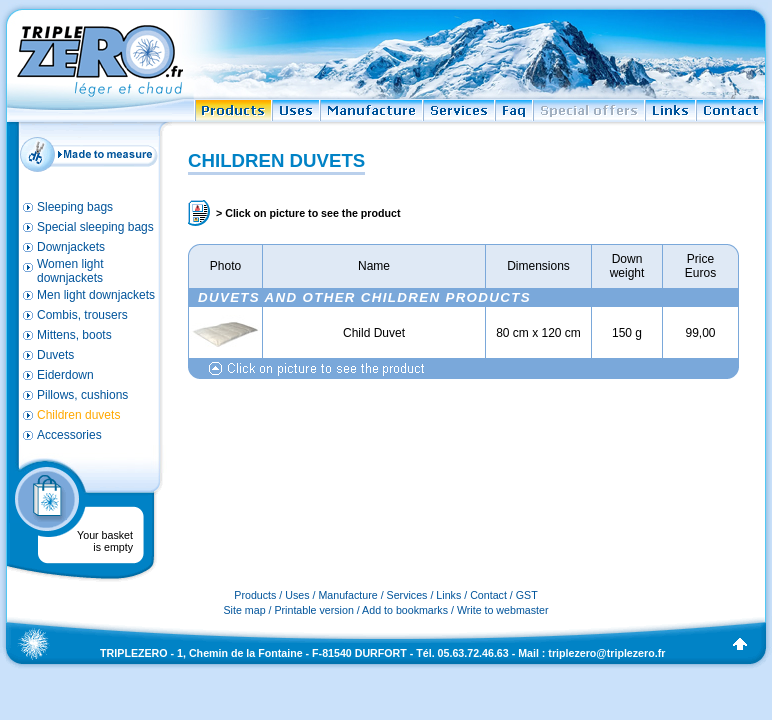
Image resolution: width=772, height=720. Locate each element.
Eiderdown (65, 375)
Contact (488, 595)
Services (407, 595)
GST (527, 595)
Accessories (69, 435)
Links (448, 595)
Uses (297, 595)
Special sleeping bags (95, 227)
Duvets (55, 355)
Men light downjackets (96, 295)
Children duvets (78, 415)
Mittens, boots (74, 335)
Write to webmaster (503, 610)
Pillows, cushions (82, 395)
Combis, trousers (82, 315)
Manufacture (347, 595)
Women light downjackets (70, 271)
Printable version (313, 610)
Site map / (249, 610)
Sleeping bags (75, 207)
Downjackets (71, 247)
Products (255, 595)
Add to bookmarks (405, 610)
